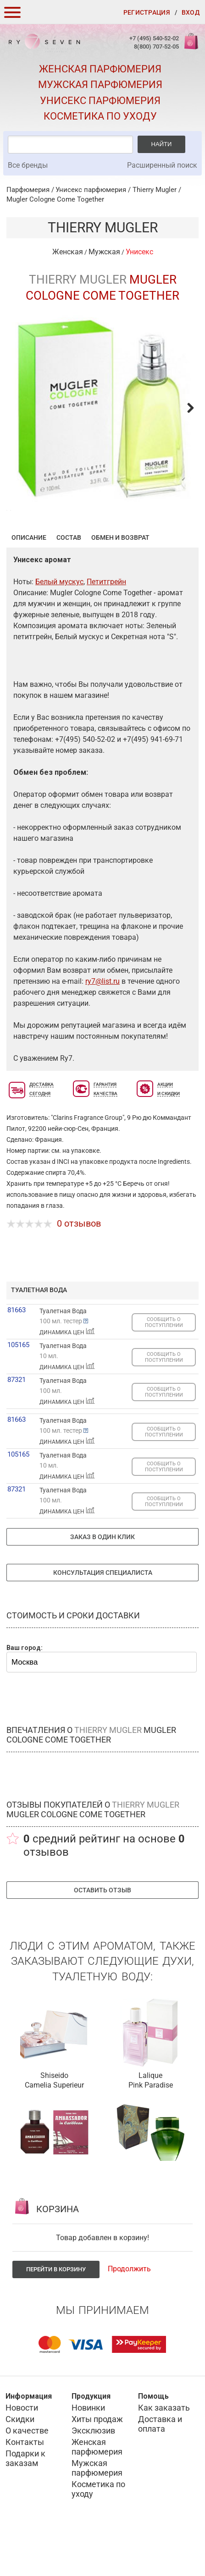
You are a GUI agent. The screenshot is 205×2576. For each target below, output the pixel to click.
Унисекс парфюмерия (100, 100)
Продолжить (129, 2313)
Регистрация (146, 12)
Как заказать (164, 2452)
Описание (28, 582)
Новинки (88, 2452)
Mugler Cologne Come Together (55, 199)
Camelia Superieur (54, 2130)
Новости (22, 2452)
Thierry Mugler (155, 190)
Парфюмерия (28, 190)
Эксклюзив (93, 2475)
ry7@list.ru (102, 1026)
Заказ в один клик (102, 1581)
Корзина (190, 46)
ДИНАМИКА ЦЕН (67, 1376)
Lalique (150, 2120)
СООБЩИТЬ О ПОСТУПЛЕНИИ (164, 1367)
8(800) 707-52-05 (156, 46)
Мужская (104, 251)
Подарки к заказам (25, 2503)
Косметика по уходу (100, 116)
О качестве (27, 2475)
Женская (67, 251)
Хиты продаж (97, 2464)
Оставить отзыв (102, 1935)
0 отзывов (79, 1268)
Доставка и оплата (160, 2468)
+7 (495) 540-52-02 (154, 38)
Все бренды (28, 165)
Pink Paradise (150, 2130)
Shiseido (54, 2120)
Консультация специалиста (102, 1617)
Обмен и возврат (120, 582)
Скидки (20, 2464)
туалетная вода (39, 1334)
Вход (190, 12)
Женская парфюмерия (100, 69)
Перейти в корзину (56, 2314)
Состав (68, 582)
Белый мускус (59, 626)
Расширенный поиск (162, 165)
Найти (161, 144)
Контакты (25, 2487)
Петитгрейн (106, 626)
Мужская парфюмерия (100, 84)
